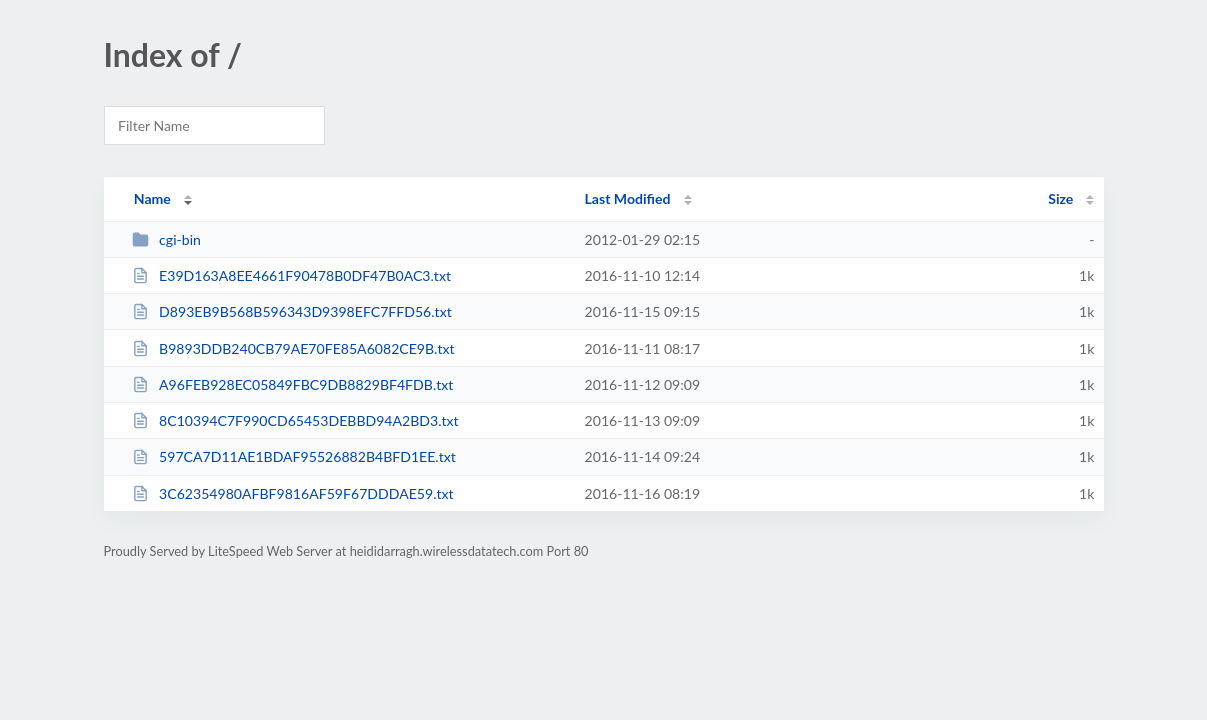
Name (152, 198)
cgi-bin (166, 239)
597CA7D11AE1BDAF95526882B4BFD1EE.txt (294, 456)
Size (1060, 198)
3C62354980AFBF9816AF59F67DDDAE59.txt (293, 493)
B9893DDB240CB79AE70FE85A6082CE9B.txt (293, 348)
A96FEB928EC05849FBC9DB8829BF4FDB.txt (293, 384)
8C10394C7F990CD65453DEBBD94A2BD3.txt (295, 420)
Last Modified (628, 198)
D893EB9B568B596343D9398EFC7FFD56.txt (292, 311)
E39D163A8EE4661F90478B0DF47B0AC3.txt (291, 275)
